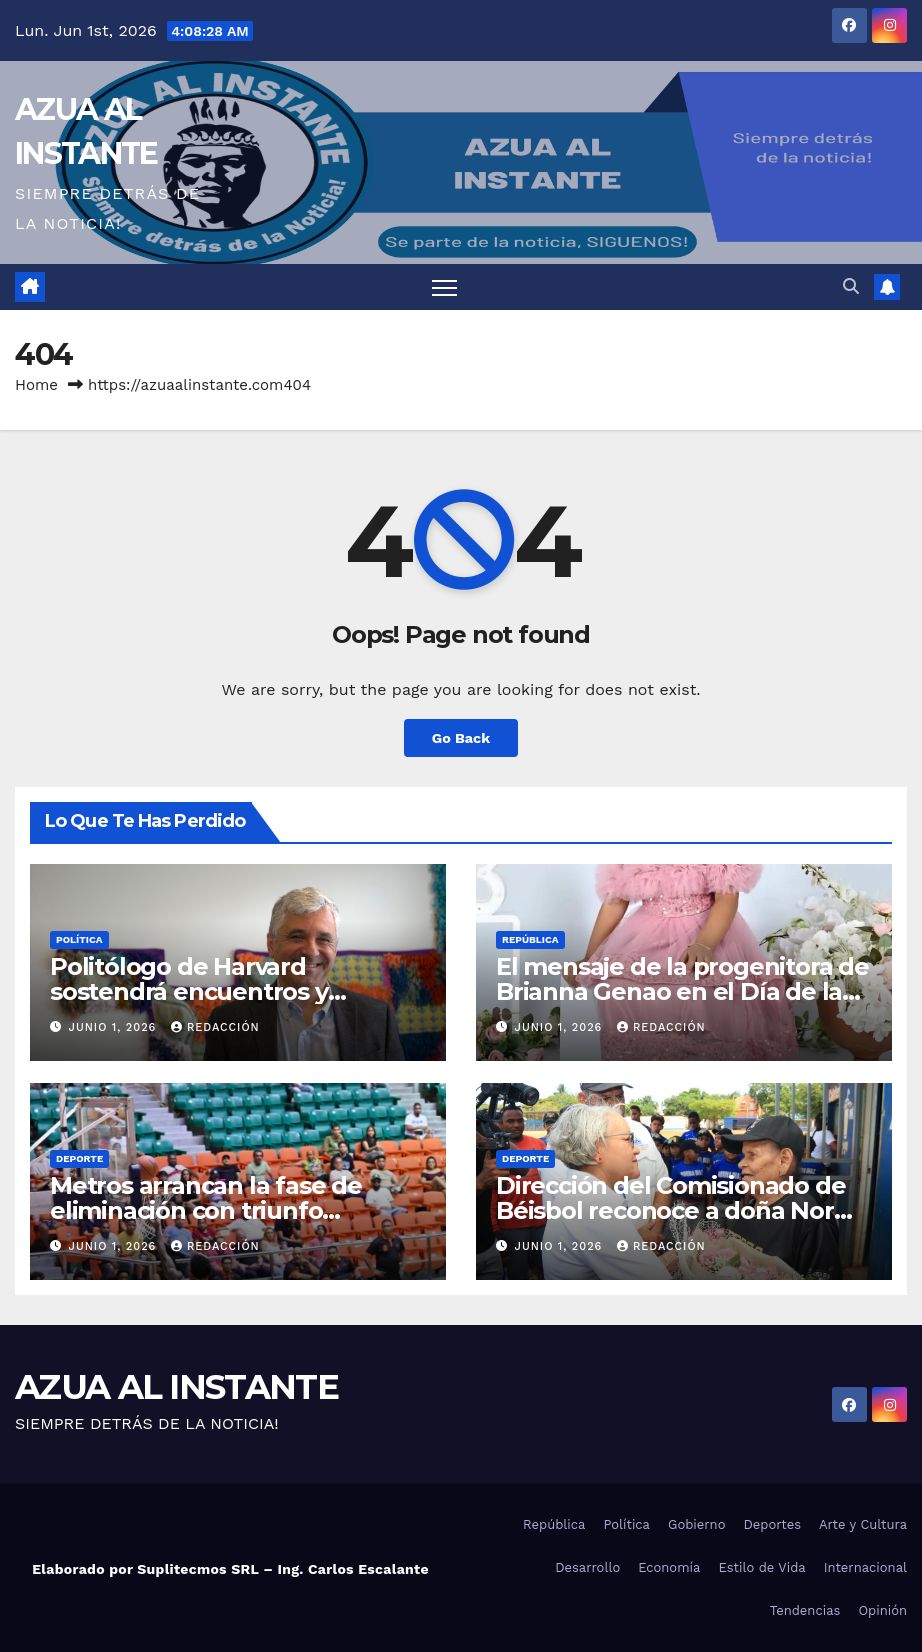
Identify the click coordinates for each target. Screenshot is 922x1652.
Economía (669, 1567)
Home (36, 385)
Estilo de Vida (761, 1567)
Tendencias (805, 1610)
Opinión (882, 1610)
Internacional (865, 1567)
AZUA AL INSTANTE (176, 1387)
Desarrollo (587, 1567)
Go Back (461, 738)
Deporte (79, 1158)
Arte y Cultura (863, 1524)
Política (79, 939)
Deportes (772, 1524)
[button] (851, 286)
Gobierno (696, 1524)
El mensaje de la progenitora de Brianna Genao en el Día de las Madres (682, 991)
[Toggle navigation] (444, 287)
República (530, 939)
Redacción (215, 1027)
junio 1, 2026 (115, 1027)
